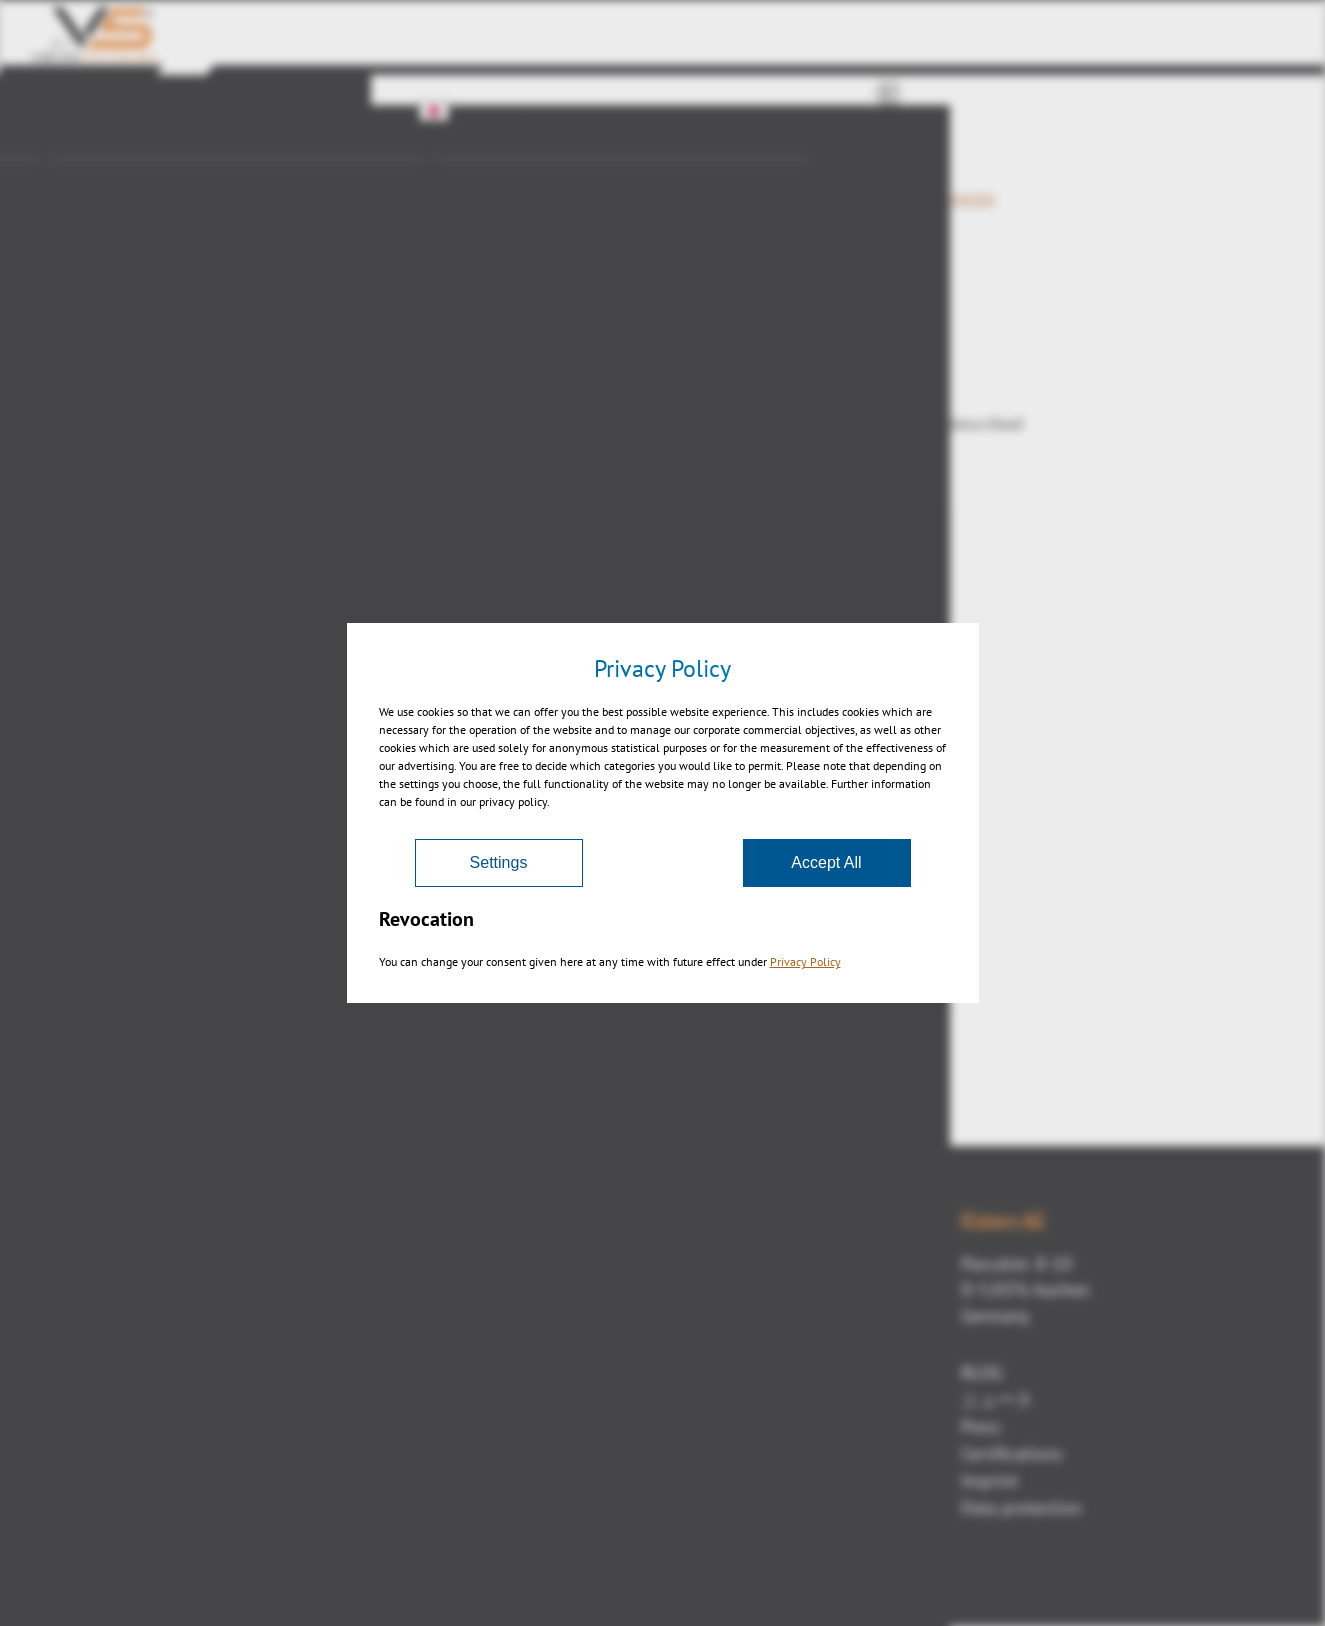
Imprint (989, 1480)
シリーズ (487, 165)
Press (981, 1426)
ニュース (997, 1399)
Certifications (1012, 1453)
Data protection (1021, 1507)
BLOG (982, 1372)
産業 (86, 165)
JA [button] (445, 111)
